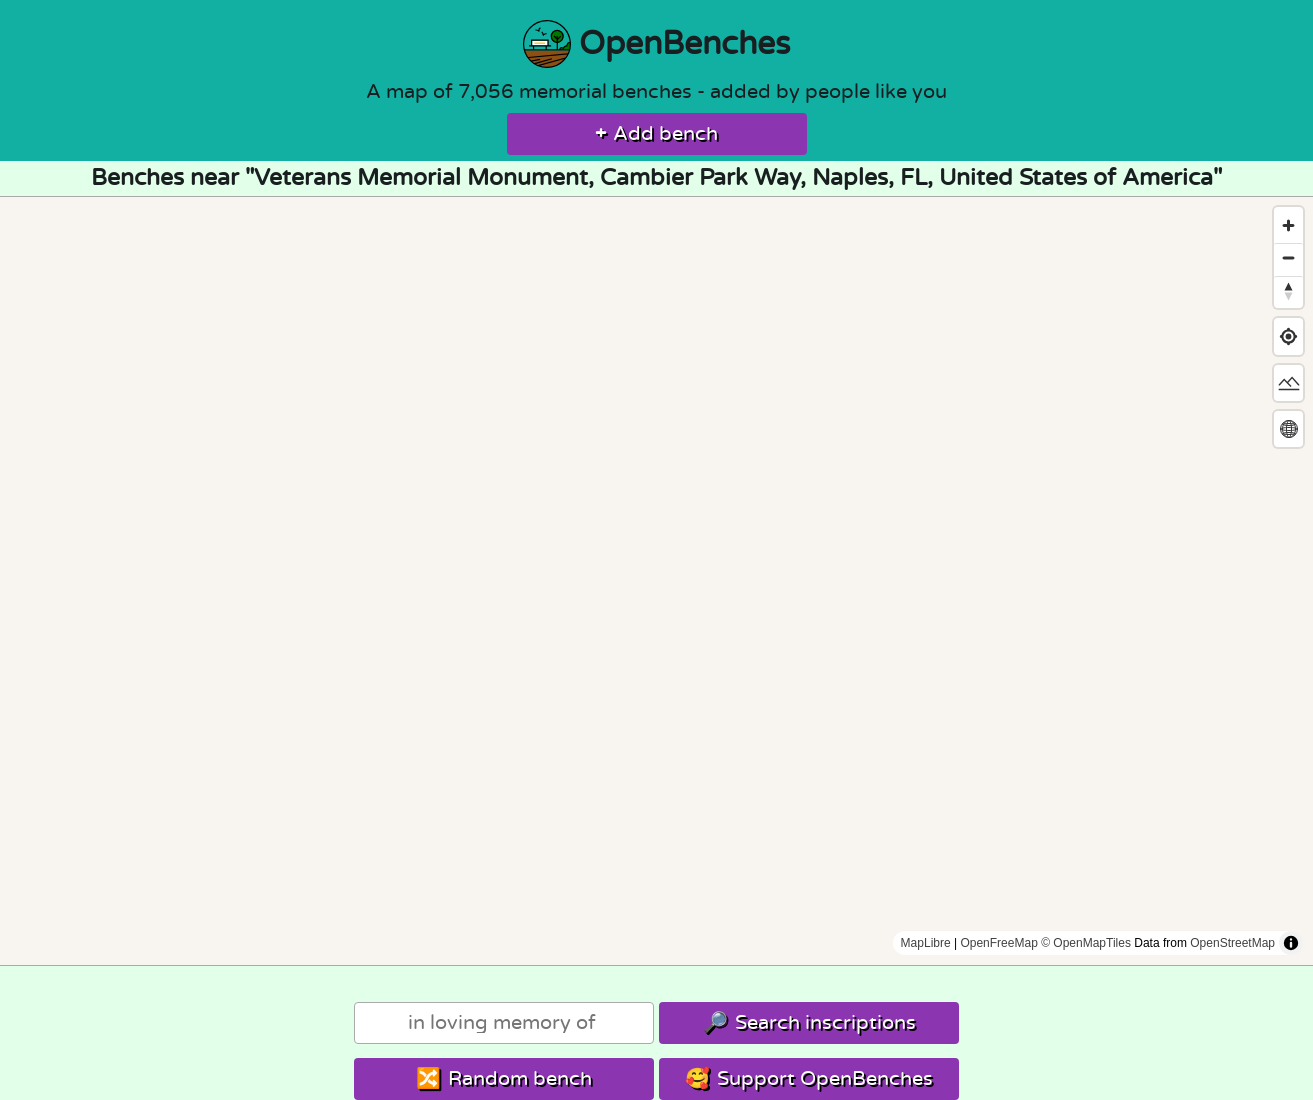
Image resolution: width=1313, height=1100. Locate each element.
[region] (656, 581)
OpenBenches (656, 44)
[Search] (504, 1023)
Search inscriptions (809, 1023)
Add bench (656, 134)
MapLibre (926, 943)
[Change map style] (1288, 382)
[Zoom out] (1288, 257)
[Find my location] (1288, 336)
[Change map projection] (1288, 428)
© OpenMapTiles (1086, 943)
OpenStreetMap (1232, 943)
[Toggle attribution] (1291, 943)
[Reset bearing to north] (1288, 290)
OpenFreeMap (998, 943)
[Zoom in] (1288, 225)
